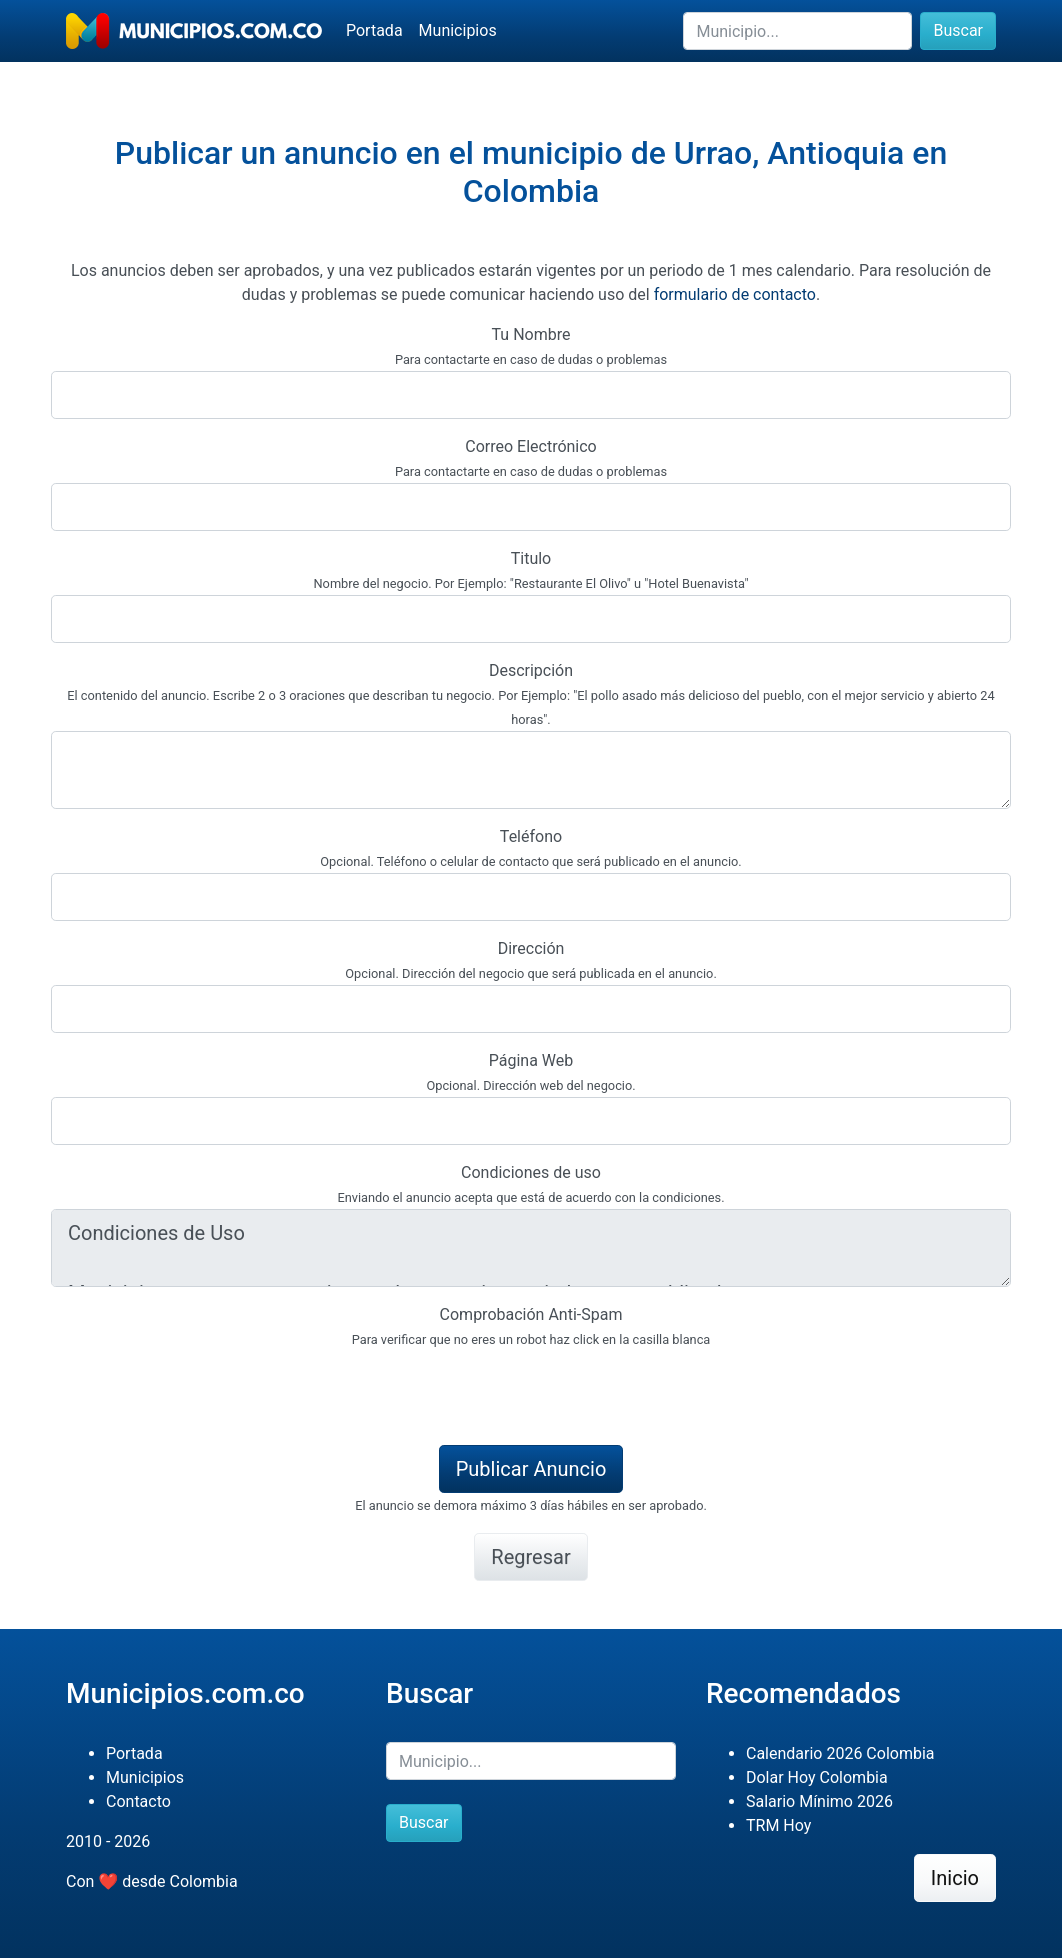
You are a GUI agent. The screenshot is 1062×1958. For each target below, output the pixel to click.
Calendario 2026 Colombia (840, 1753)
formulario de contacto (735, 294)
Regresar (530, 1557)
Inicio (955, 1878)
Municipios (458, 30)
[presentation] (203, 1390)
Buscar (958, 30)
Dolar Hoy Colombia (817, 1777)
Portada (374, 30)
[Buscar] (797, 31)
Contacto (138, 1801)
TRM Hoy (778, 1825)
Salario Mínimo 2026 (819, 1801)
